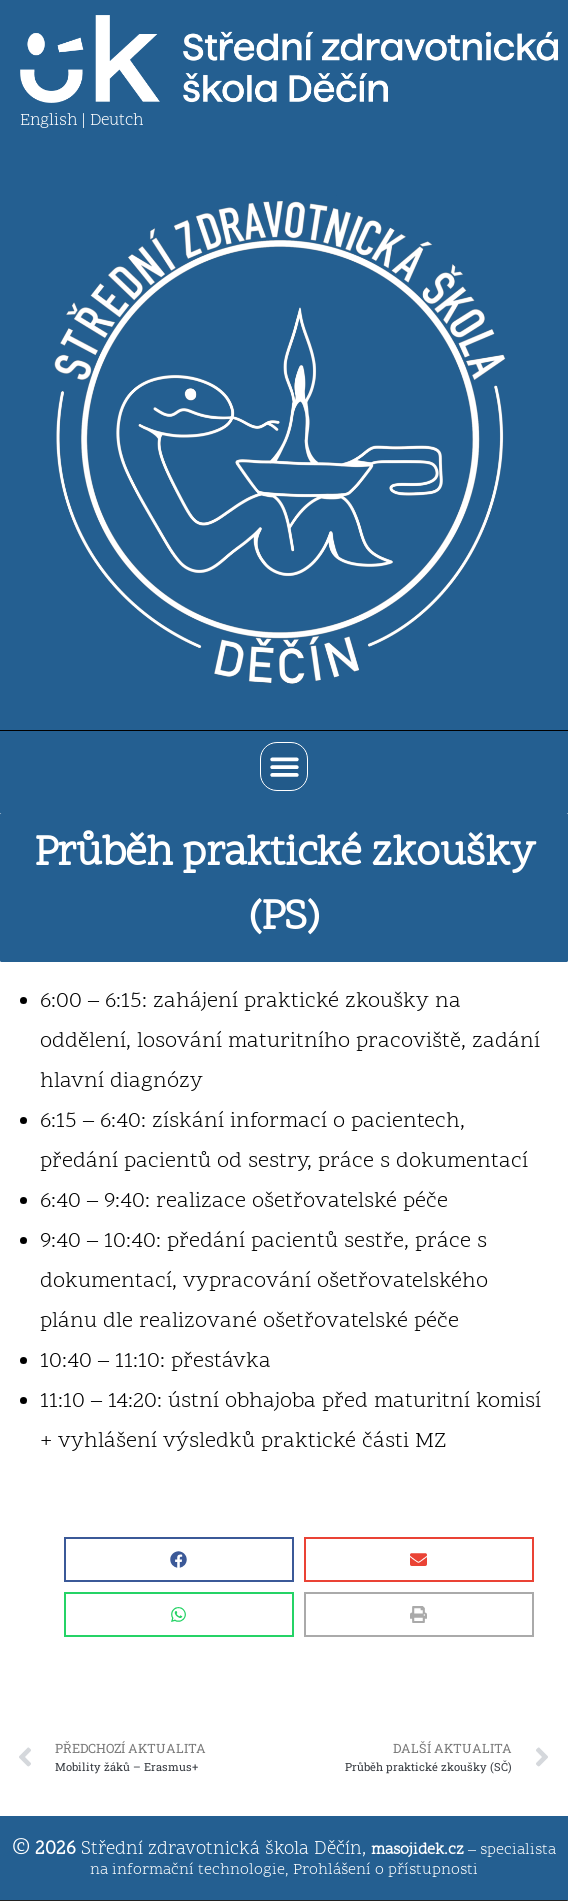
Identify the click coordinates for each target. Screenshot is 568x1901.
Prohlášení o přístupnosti (385, 1870)
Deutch (116, 121)
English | (55, 121)
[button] (284, 766)
